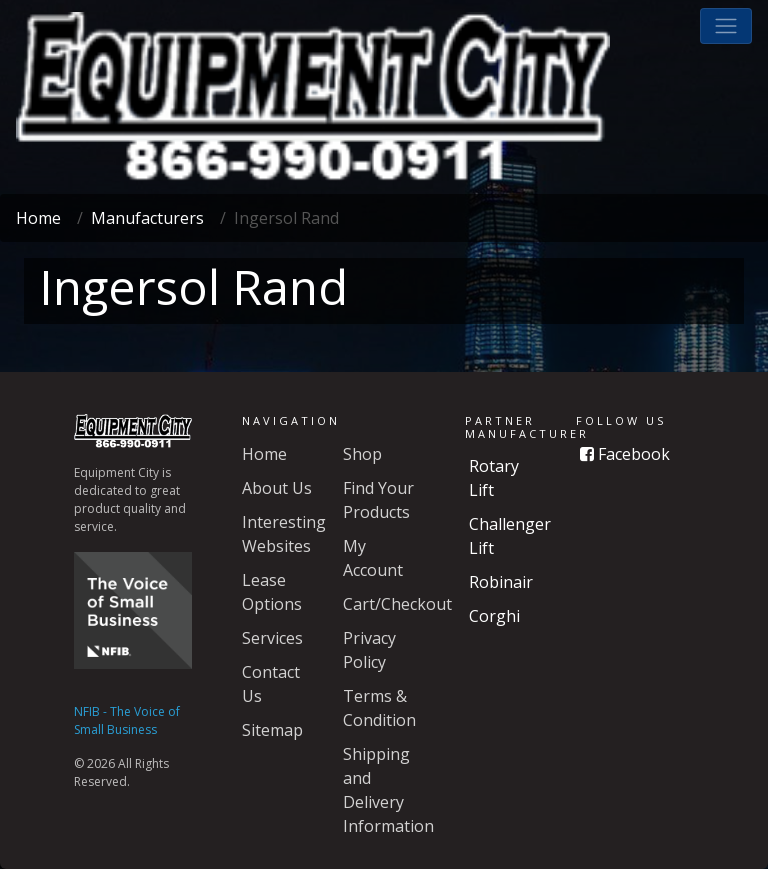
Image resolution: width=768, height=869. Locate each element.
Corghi (494, 616)
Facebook (625, 454)
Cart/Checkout (397, 604)
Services (272, 638)
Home (38, 218)
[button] (726, 26)
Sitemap (272, 730)
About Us (277, 488)
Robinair (501, 582)
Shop (362, 454)
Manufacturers (147, 218)
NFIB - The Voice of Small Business (127, 720)
